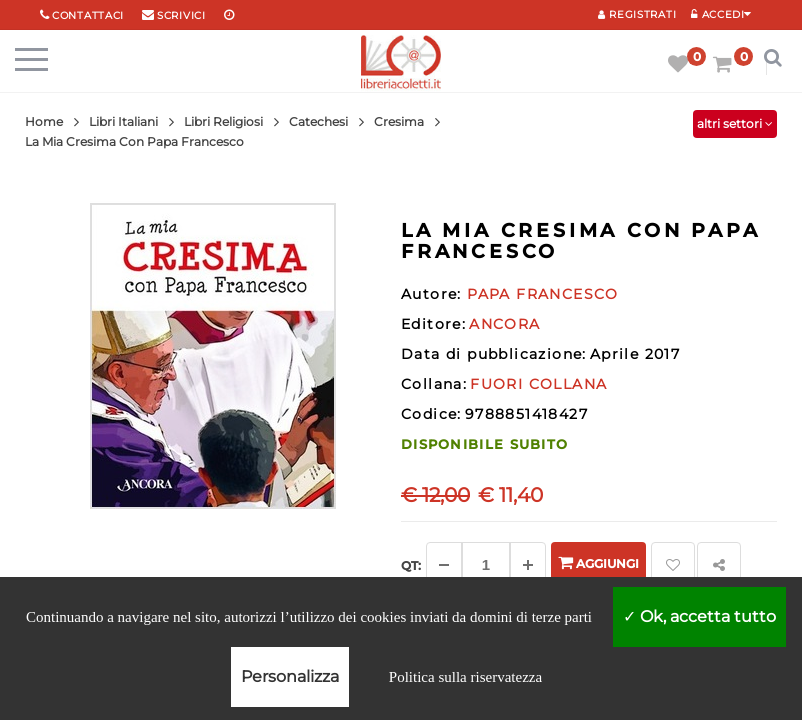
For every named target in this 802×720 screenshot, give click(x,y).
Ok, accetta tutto (699, 616)
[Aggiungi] (528, 565)
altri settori (735, 123)
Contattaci (88, 15)
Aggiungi (598, 562)
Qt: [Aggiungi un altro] (411, 565)
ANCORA (504, 324)
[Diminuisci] (444, 565)
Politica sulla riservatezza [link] (465, 677)
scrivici (181, 15)
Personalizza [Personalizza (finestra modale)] (290, 676)
